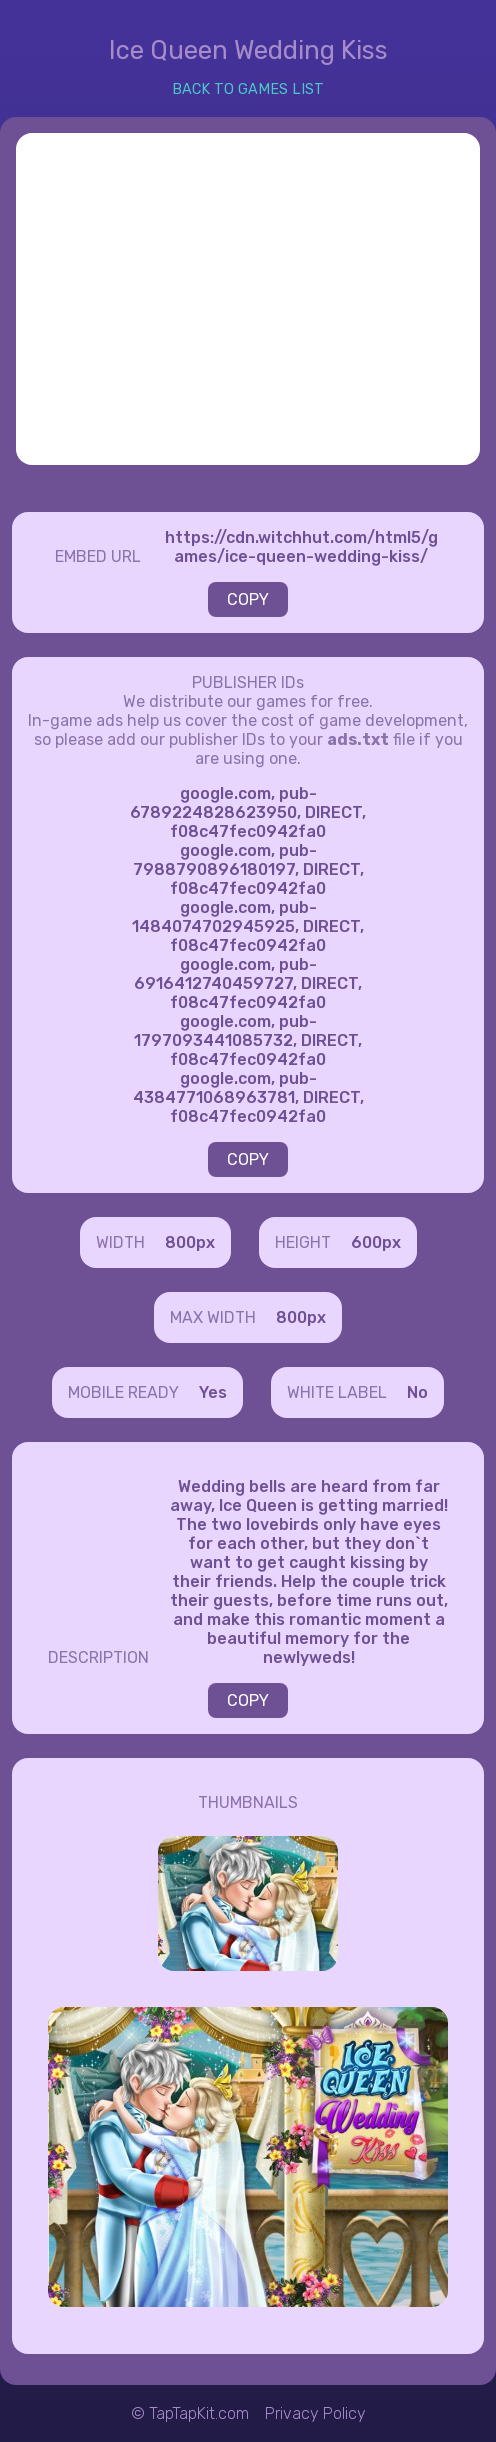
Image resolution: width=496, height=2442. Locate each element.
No (417, 1392)
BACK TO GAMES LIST (248, 89)
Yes (213, 1392)
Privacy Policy (315, 2413)
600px (376, 1242)
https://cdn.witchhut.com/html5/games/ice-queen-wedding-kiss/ (301, 547)
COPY (248, 599)
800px (190, 1242)
